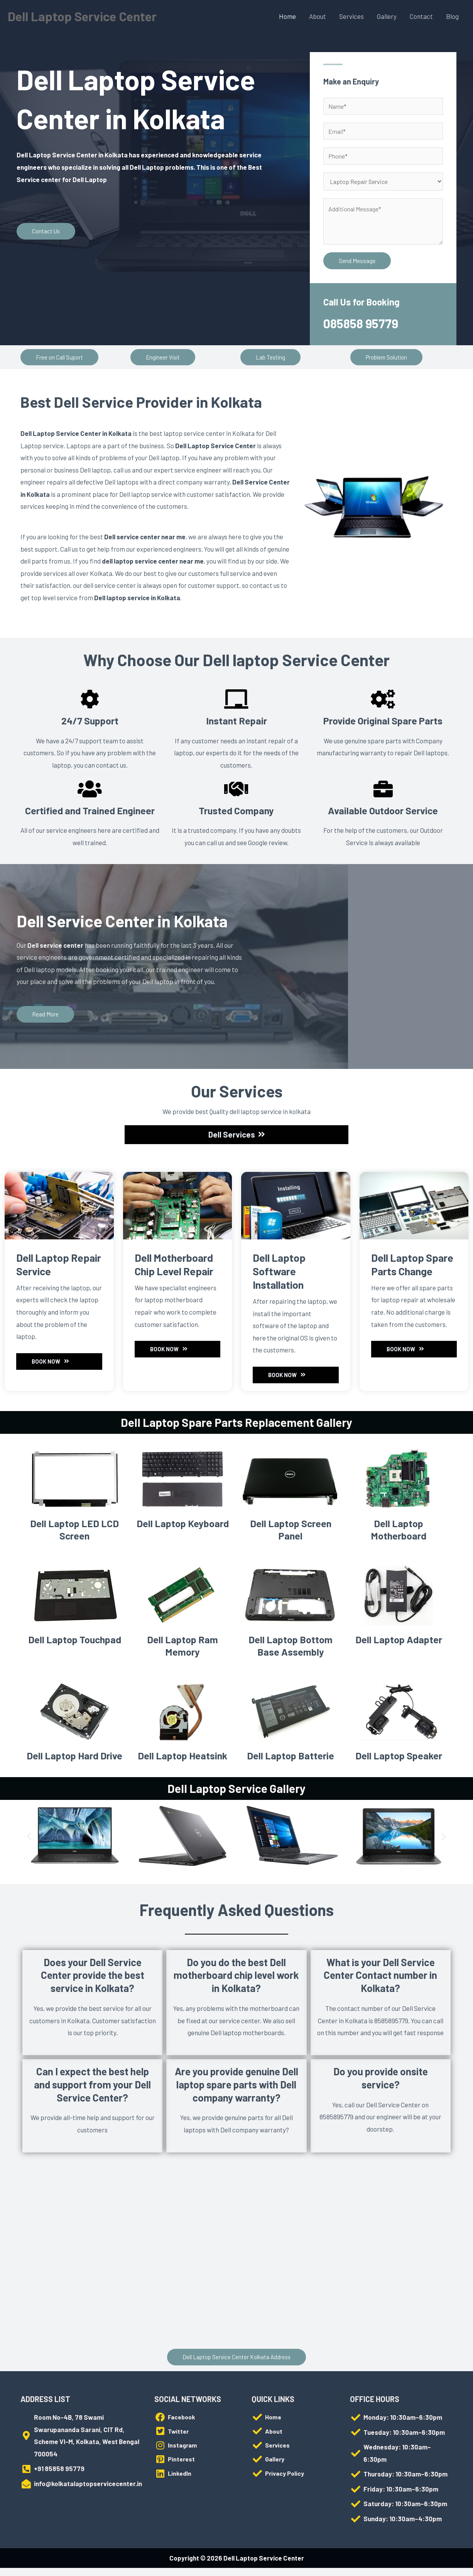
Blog (452, 16)
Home (287, 16)
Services (351, 16)
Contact (421, 16)
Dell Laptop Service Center (87, 16)
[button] (60, 361)
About (317, 16)
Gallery (387, 16)
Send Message (357, 264)
